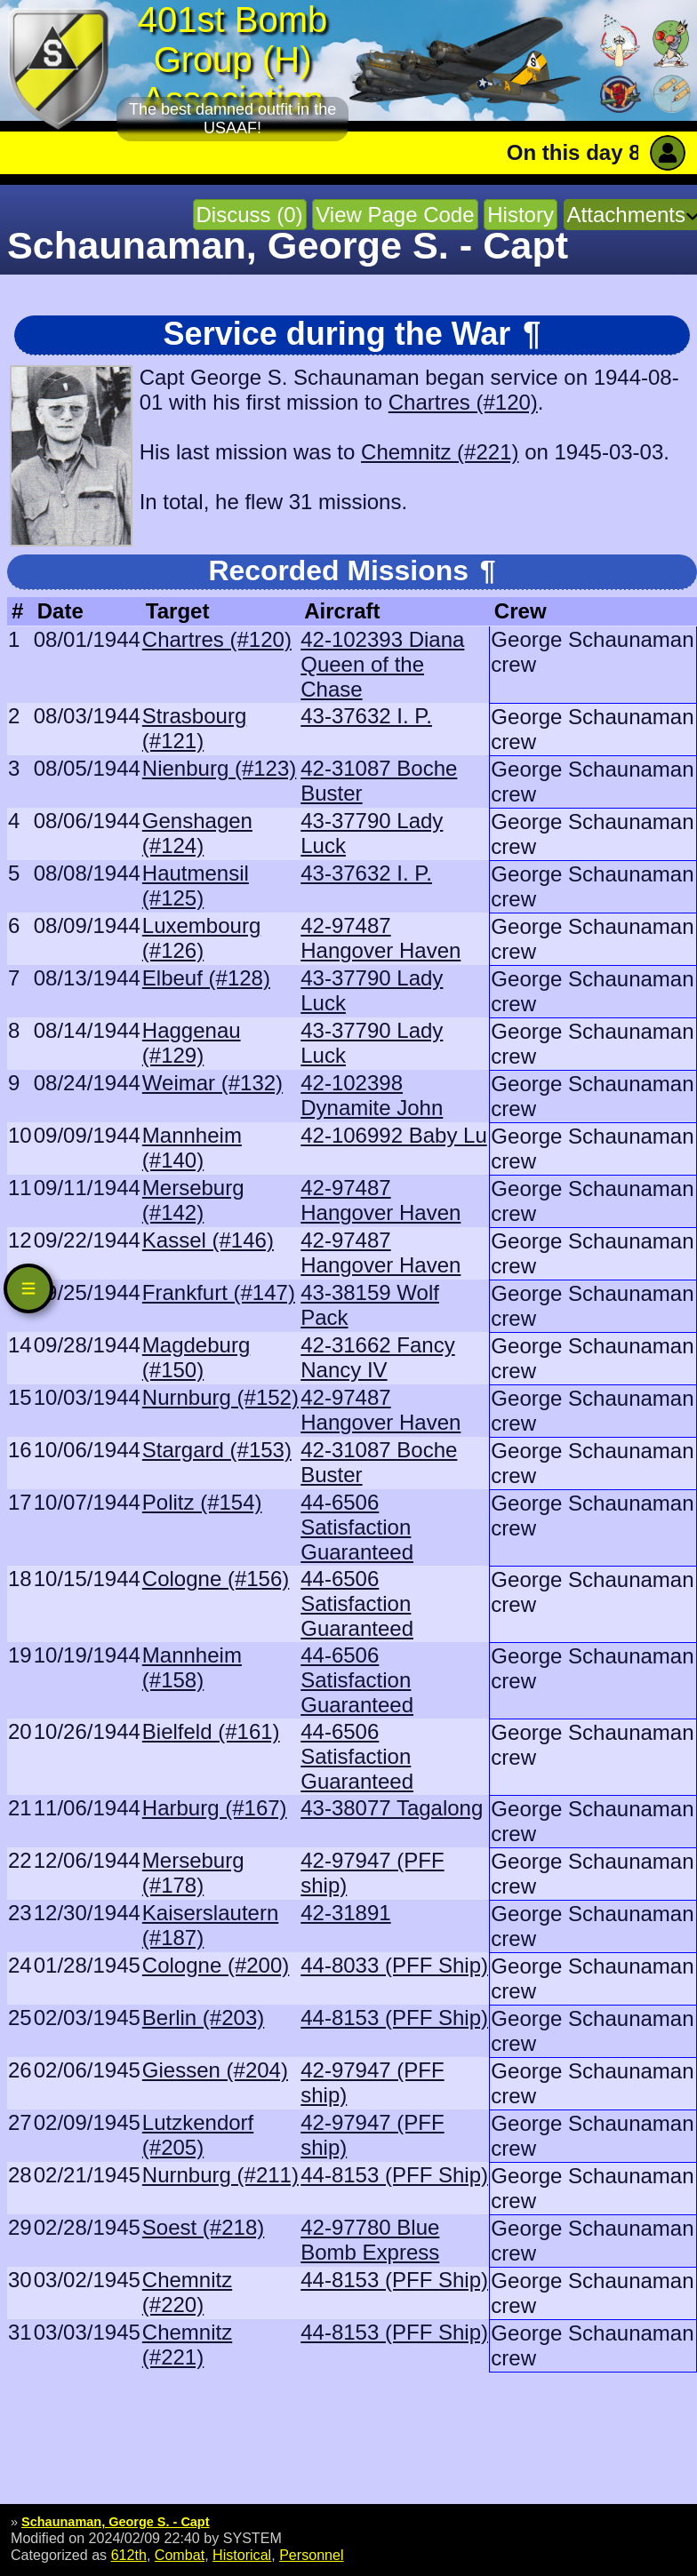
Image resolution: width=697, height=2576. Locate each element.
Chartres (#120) (463, 402)
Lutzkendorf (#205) (197, 2134)
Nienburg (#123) (219, 768)
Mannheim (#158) (192, 1667)
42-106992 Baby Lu (393, 1135)
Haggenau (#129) (191, 1042)
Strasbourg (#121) (194, 728)
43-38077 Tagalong (391, 1808)
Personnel (311, 2555)
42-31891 (345, 1913)
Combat (179, 2555)
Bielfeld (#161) (211, 1731)
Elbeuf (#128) (206, 978)
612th (129, 2555)
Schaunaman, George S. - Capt (115, 2522)
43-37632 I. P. (366, 716)
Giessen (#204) (215, 2070)
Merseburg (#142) (193, 1200)
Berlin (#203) (203, 2018)
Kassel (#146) (208, 1240)
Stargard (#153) (217, 1450)
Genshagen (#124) (197, 833)
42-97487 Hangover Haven (380, 937)
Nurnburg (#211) (220, 2175)
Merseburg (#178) (193, 1872)
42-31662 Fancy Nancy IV (377, 1357)
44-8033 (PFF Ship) (394, 1965)
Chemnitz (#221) (439, 452)
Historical (241, 2555)
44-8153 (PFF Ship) (394, 2018)
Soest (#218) (203, 2227)
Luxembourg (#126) (201, 937)
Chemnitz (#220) (187, 2292)
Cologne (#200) (215, 1965)
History (520, 215)
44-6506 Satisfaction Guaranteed (356, 1527)
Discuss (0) (249, 215)
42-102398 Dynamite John (371, 1095)
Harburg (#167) (214, 1808)
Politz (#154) (202, 1502)
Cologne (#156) (215, 1579)
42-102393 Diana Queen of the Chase (382, 664)
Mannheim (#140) (192, 1147)
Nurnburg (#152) (220, 1397)
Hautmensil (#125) (195, 885)
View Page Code (395, 215)
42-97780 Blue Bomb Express (369, 2239)
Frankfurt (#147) (218, 1292)
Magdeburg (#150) (196, 1357)
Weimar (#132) (212, 1083)
